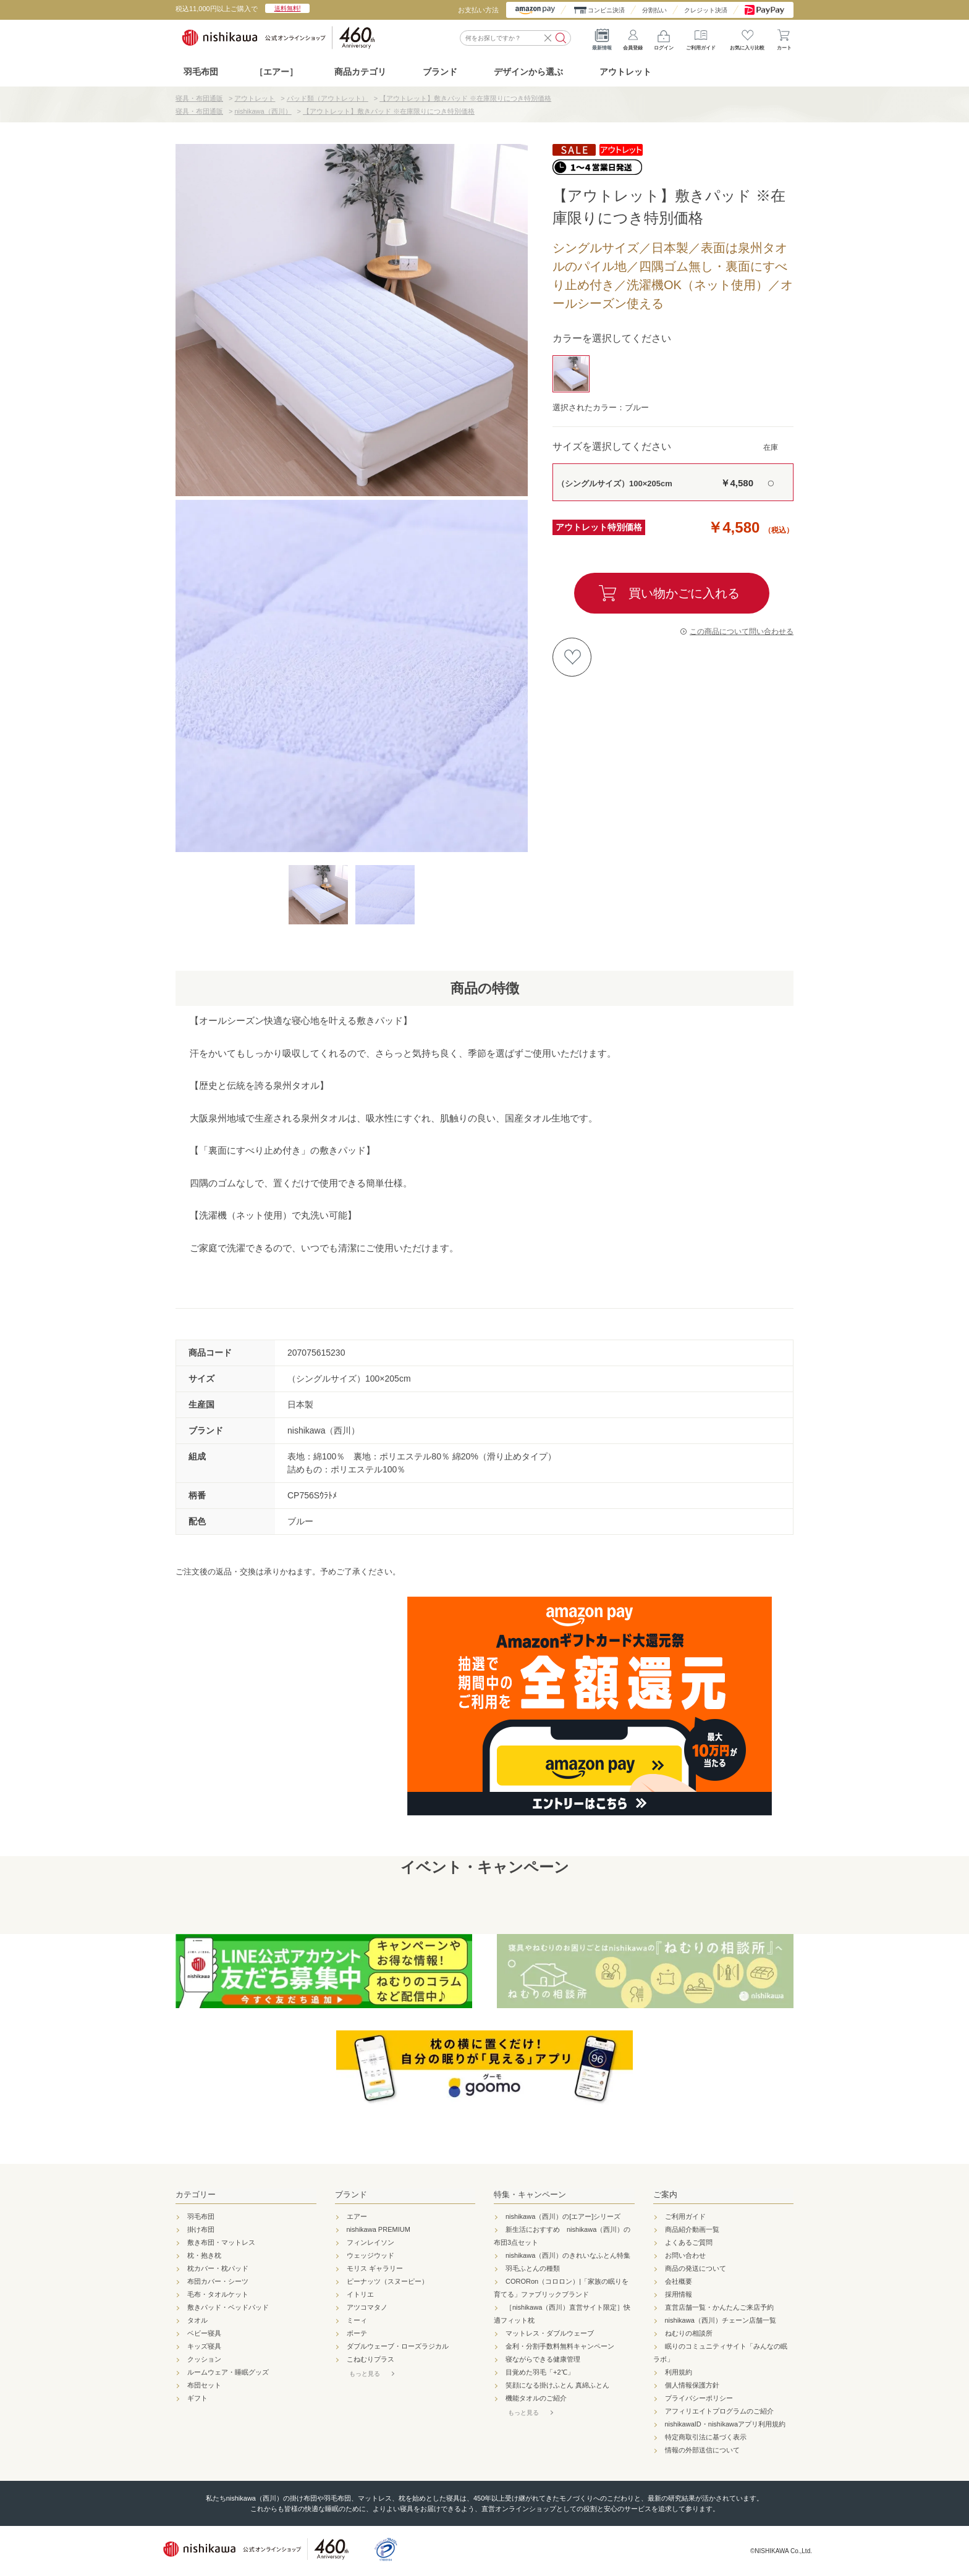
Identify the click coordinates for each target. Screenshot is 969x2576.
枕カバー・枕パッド (217, 2268)
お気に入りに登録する (571, 657)
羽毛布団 (201, 72)
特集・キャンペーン (530, 2194)
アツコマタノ (367, 2307)
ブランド (351, 2194)
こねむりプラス (370, 2359)
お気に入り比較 (747, 37)
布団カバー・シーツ (217, 2281)
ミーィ (357, 2320)
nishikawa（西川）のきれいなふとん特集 (568, 2255)
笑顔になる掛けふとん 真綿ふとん (557, 2385)
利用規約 (678, 2372)
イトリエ (360, 2294)
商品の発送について (695, 2268)
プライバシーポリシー (699, 2398)
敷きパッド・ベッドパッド (228, 2307)
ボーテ (357, 2333)
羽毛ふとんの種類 (533, 2268)
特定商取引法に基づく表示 (706, 2437)
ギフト (197, 2398)
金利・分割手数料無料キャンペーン (560, 2346)
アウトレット (625, 72)
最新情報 (602, 37)
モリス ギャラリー (375, 2268)
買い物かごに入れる (684, 593)
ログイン (664, 37)
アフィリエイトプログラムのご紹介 (719, 2411)
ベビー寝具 (204, 2333)
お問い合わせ (685, 2255)
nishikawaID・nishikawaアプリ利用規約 (725, 2424)
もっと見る (364, 2373)
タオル (197, 2320)
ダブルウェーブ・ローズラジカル (398, 2346)
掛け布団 (200, 2229)
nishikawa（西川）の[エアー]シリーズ (563, 2216)
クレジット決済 (705, 10)
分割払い (654, 10)
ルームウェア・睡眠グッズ (228, 2372)
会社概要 (678, 2281)
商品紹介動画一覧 (692, 2229)
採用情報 (678, 2294)
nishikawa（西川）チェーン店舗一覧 (720, 2320)
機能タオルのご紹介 (536, 2398)
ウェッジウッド (370, 2255)
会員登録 (633, 37)
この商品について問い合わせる (741, 631)
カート (784, 37)
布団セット (204, 2385)
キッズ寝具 (204, 2346)
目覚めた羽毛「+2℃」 (540, 2372)
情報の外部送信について (702, 2450)
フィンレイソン (370, 2242)
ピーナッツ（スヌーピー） (387, 2281)
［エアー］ (276, 72)
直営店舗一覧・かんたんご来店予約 (719, 2307)
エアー (357, 2216)
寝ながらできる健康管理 (543, 2359)
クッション (204, 2359)
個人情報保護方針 (692, 2385)
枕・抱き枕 (204, 2255)
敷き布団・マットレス (221, 2242)
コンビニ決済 (606, 10)
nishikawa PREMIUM (378, 2229)
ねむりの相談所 (689, 2333)
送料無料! (287, 8)
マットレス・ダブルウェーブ (550, 2333)
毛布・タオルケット (217, 2294)
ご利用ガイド (701, 37)
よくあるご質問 (689, 2242)
